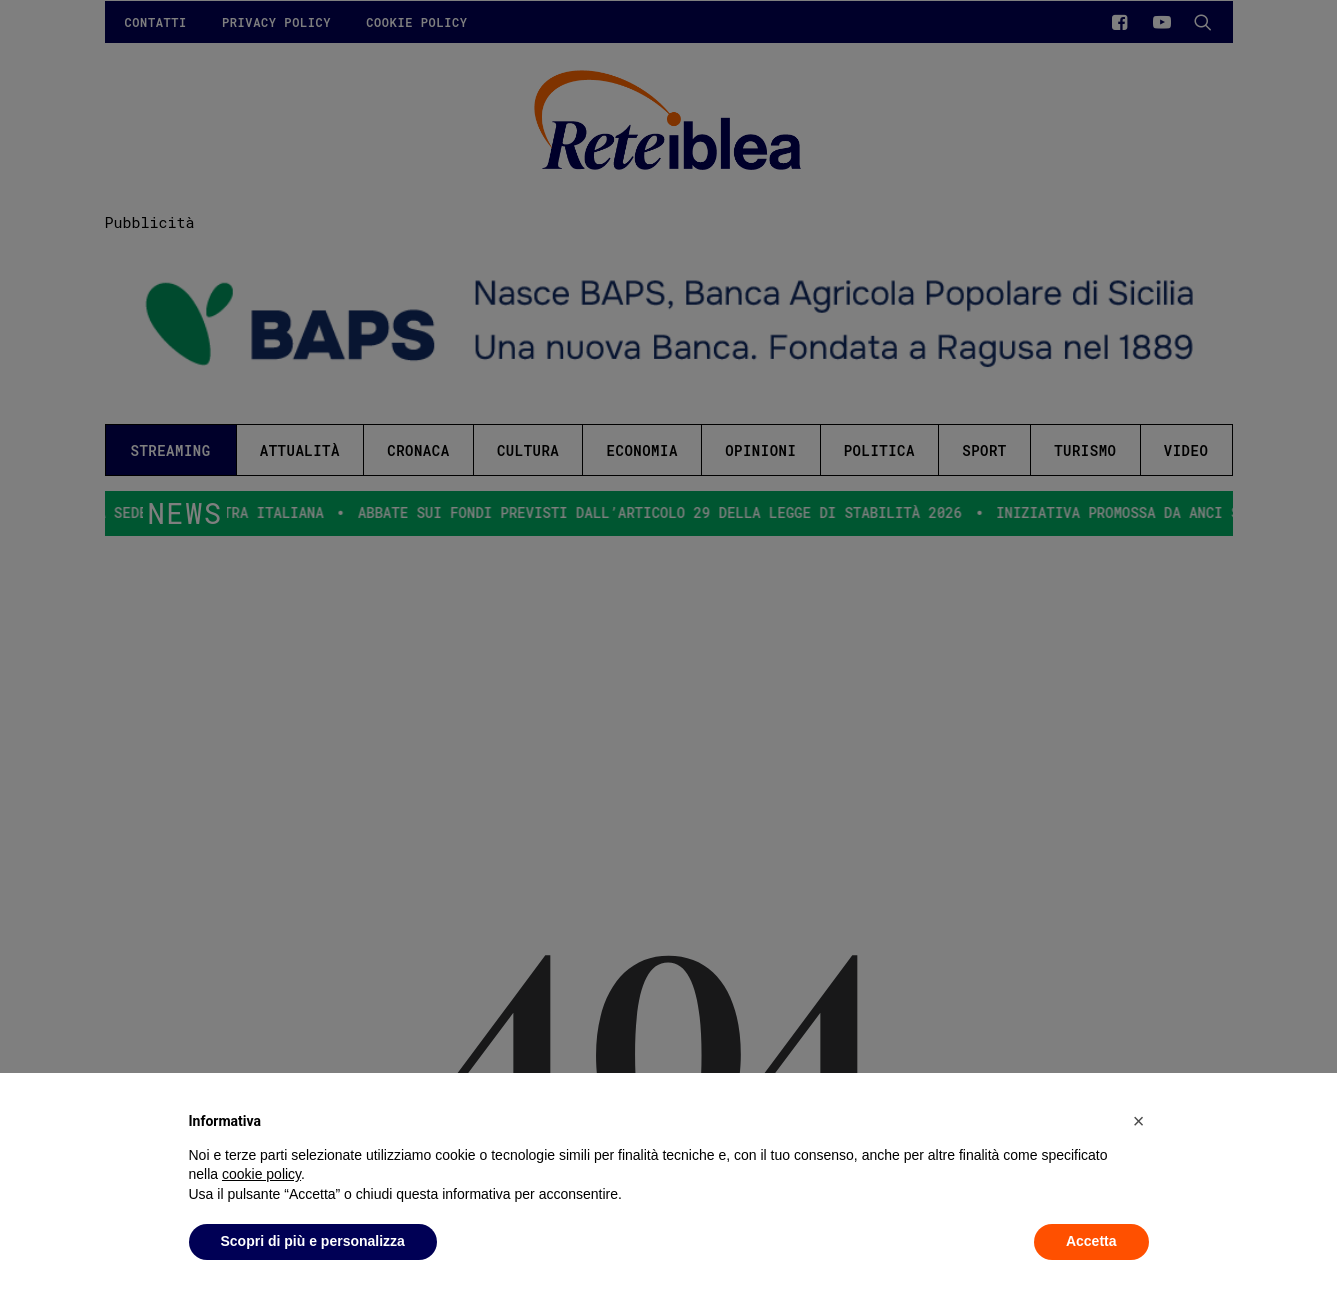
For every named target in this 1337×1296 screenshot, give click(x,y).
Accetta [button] (1091, 1241)
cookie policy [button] (261, 1174)
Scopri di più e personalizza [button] (313, 1241)
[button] (1139, 1121)
